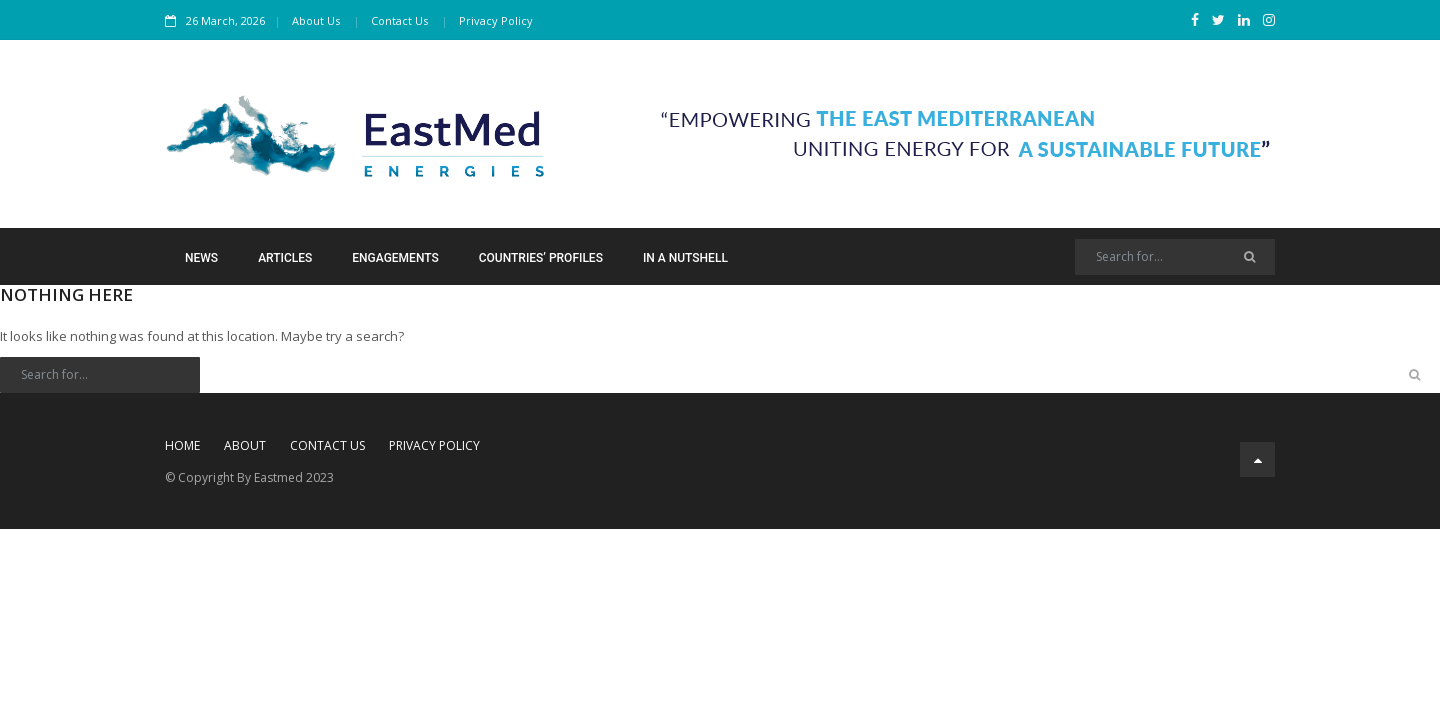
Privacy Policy (496, 20)
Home (182, 445)
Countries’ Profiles (541, 258)
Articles (285, 258)
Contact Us (399, 20)
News (201, 258)
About (245, 445)
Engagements (395, 258)
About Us (316, 20)
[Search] (1175, 257)
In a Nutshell (685, 258)
